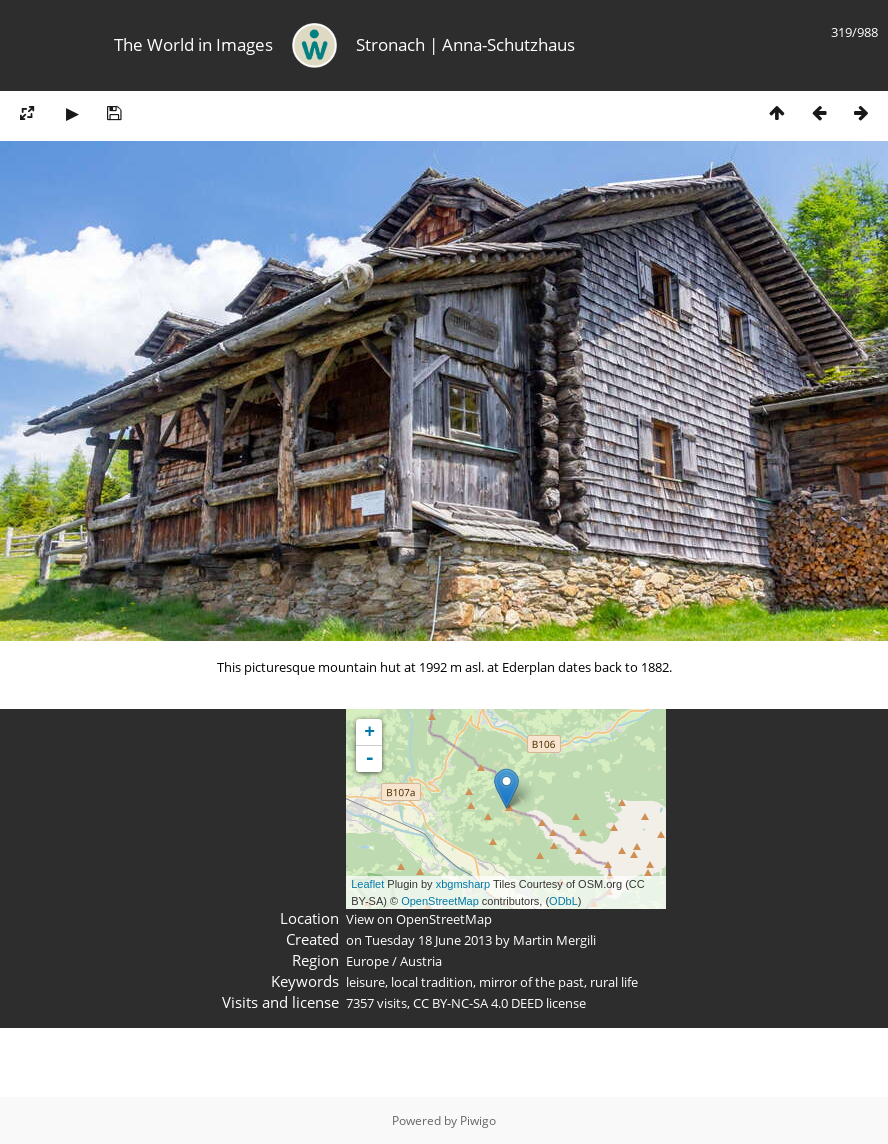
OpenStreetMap (440, 901)
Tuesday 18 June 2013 (428, 940)
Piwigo (478, 1120)
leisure (365, 982)
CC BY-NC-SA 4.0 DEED (478, 1003)
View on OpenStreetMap (419, 919)
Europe (367, 961)
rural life (614, 982)
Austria (421, 961)
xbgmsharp (463, 884)
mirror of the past (531, 982)
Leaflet (367, 884)
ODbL (563, 901)
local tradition (432, 982)
